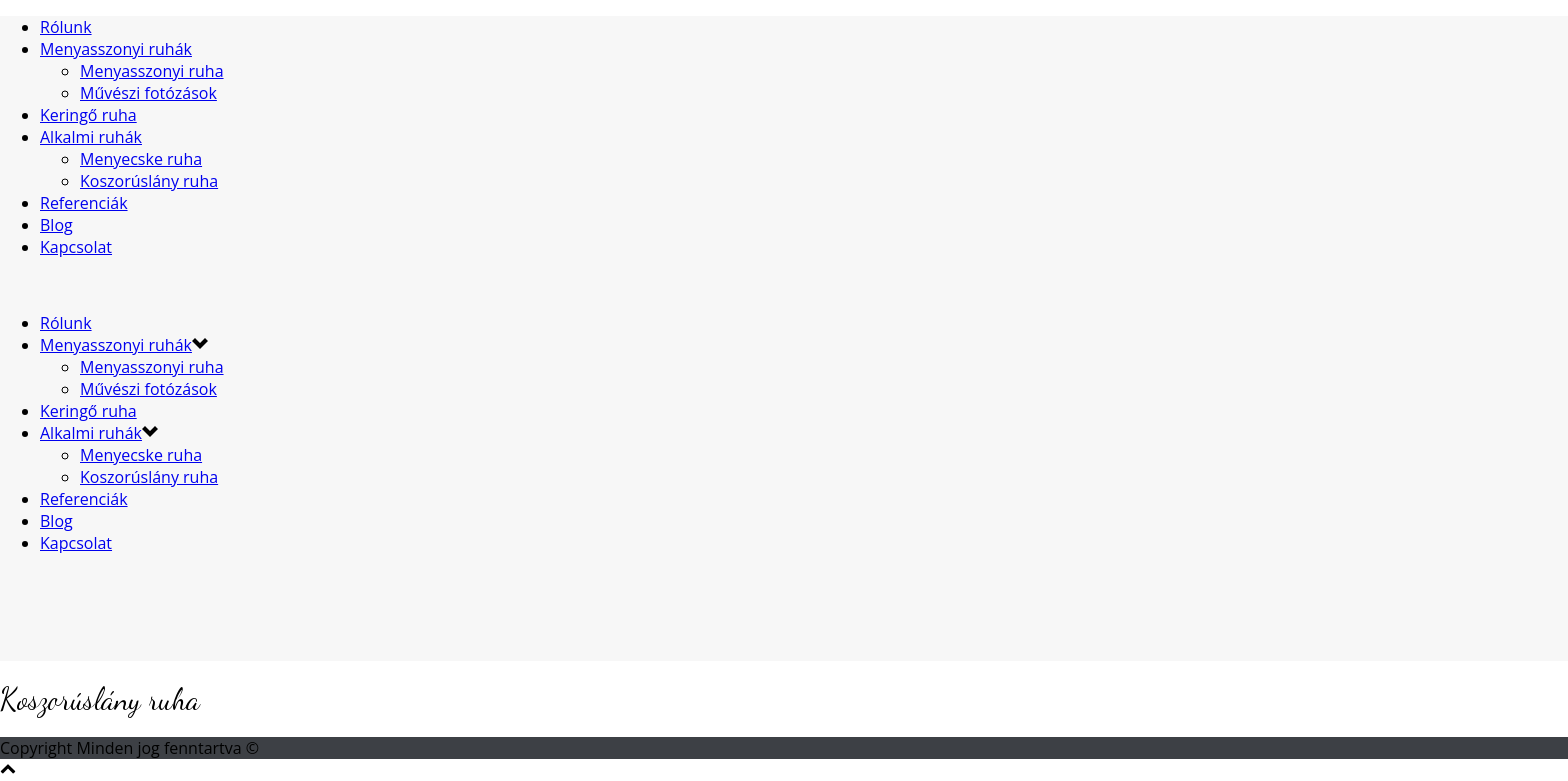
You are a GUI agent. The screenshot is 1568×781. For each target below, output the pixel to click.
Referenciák (84, 203)
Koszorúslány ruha (149, 181)
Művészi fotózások (148, 93)
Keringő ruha (88, 115)
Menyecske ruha (141, 159)
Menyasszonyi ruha (152, 71)
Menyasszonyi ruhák (116, 49)
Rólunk (66, 27)
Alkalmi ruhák (91, 137)
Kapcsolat (76, 247)
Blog (56, 225)
